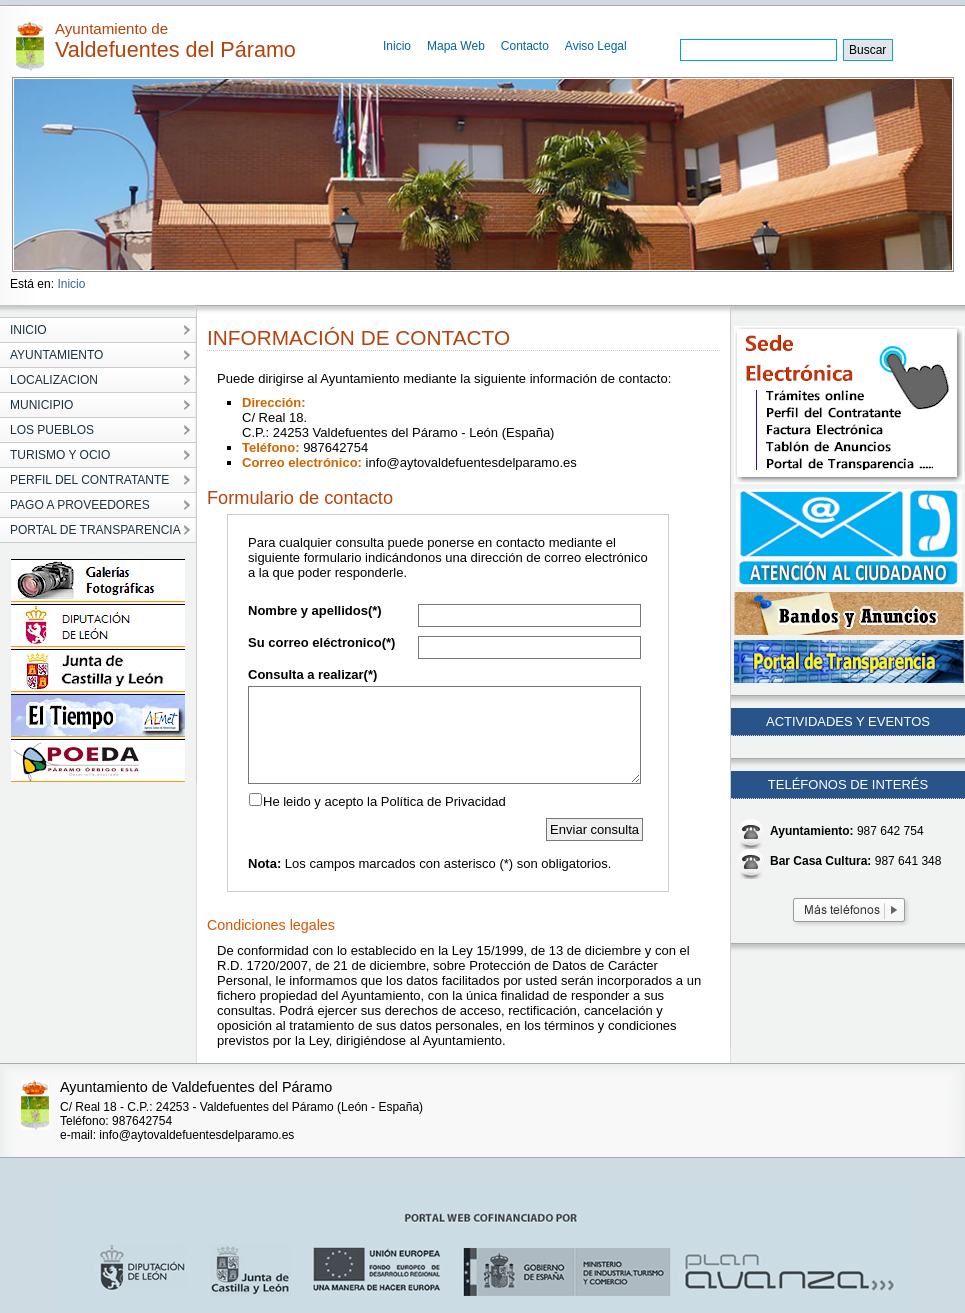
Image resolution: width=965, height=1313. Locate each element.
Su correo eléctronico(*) (321, 642)
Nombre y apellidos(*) (315, 610)
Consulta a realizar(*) (312, 674)
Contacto (525, 46)
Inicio (397, 46)
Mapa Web (456, 46)
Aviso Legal (596, 46)
